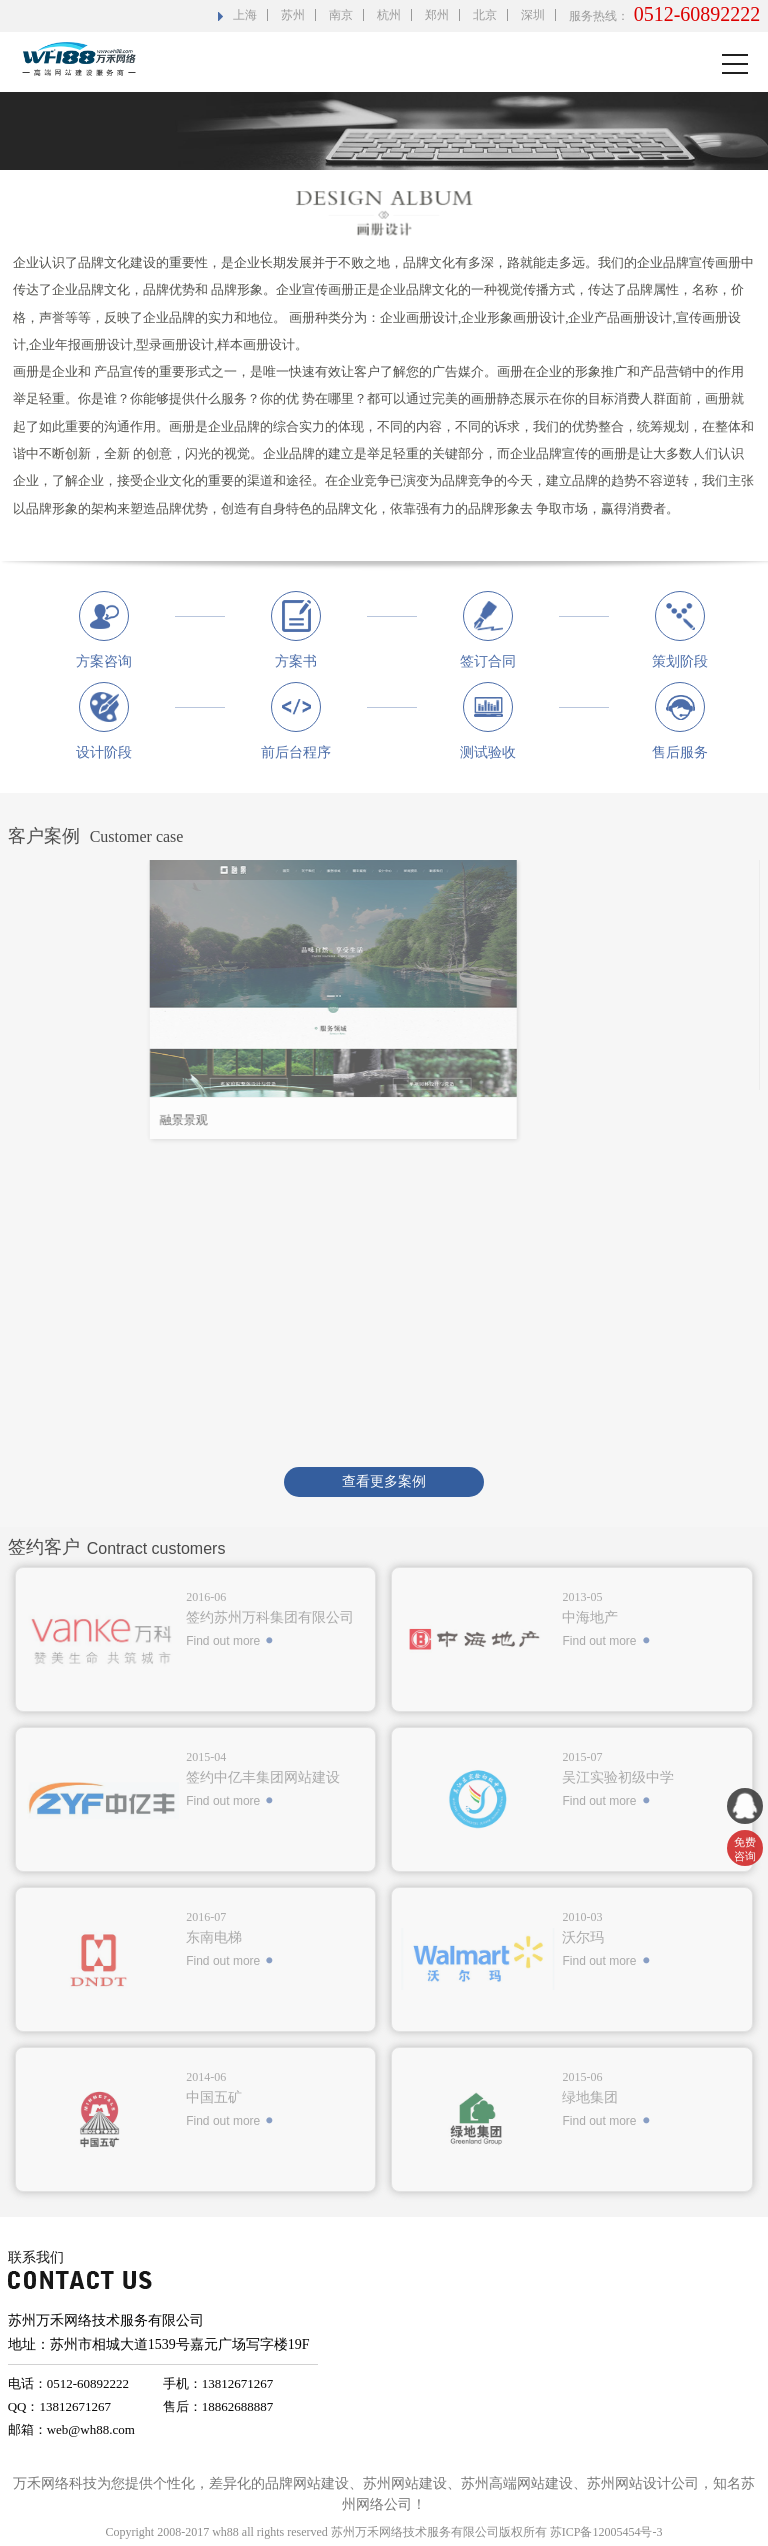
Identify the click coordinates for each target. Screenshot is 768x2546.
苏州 (293, 15)
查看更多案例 (384, 1481)
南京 (341, 15)
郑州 (437, 15)
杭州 (389, 15)
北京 (485, 15)
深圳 (533, 15)
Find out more (223, 1641)
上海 (245, 15)
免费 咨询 (745, 1849)
